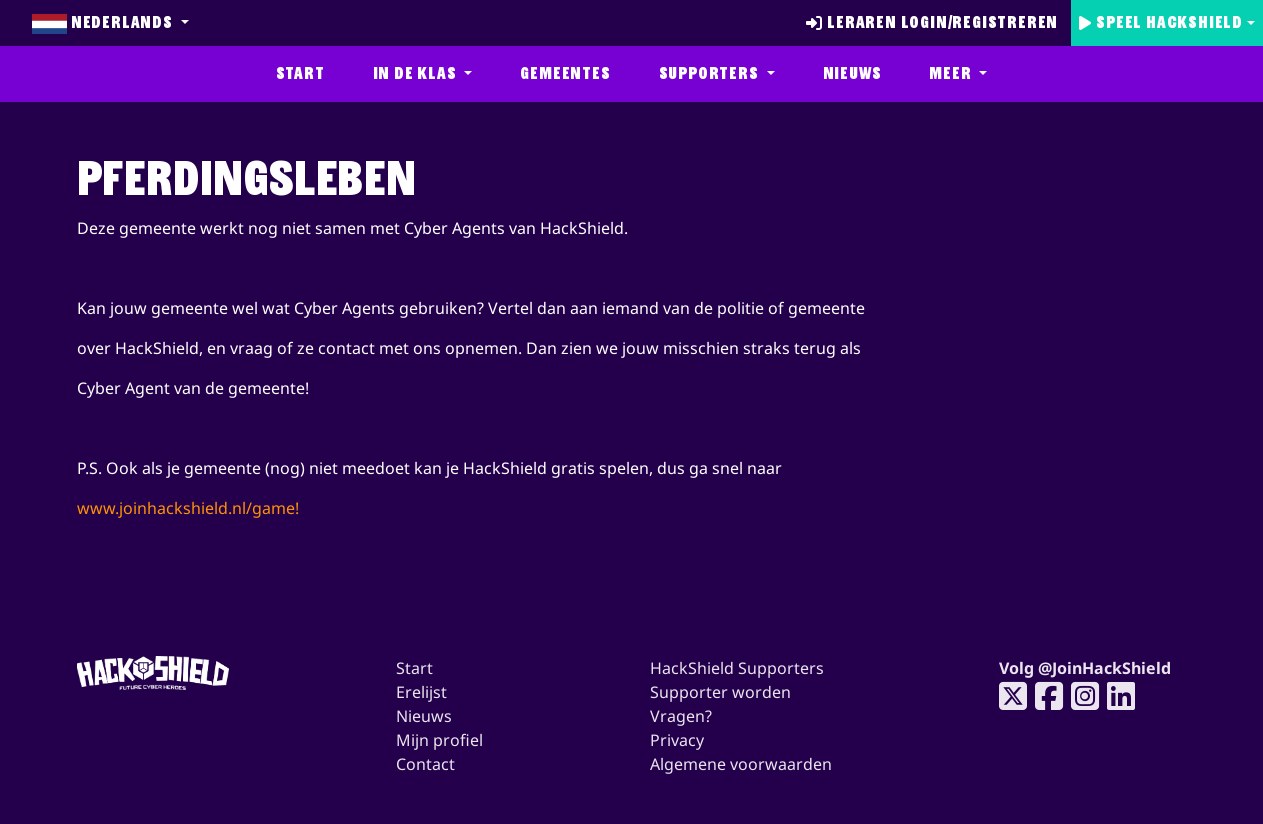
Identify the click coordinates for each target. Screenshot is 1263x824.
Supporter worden (720, 692)
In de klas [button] (417, 73)
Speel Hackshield (1161, 22)
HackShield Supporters (737, 668)
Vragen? (681, 716)
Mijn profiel (439, 740)
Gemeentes (565, 73)
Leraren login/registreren (932, 22)
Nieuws (852, 73)
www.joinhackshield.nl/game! (188, 508)
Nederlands (104, 23)
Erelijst (421, 692)
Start (300, 73)
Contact (425, 764)
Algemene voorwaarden (741, 764)
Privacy (677, 740)
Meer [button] (952, 73)
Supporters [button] (711, 73)
